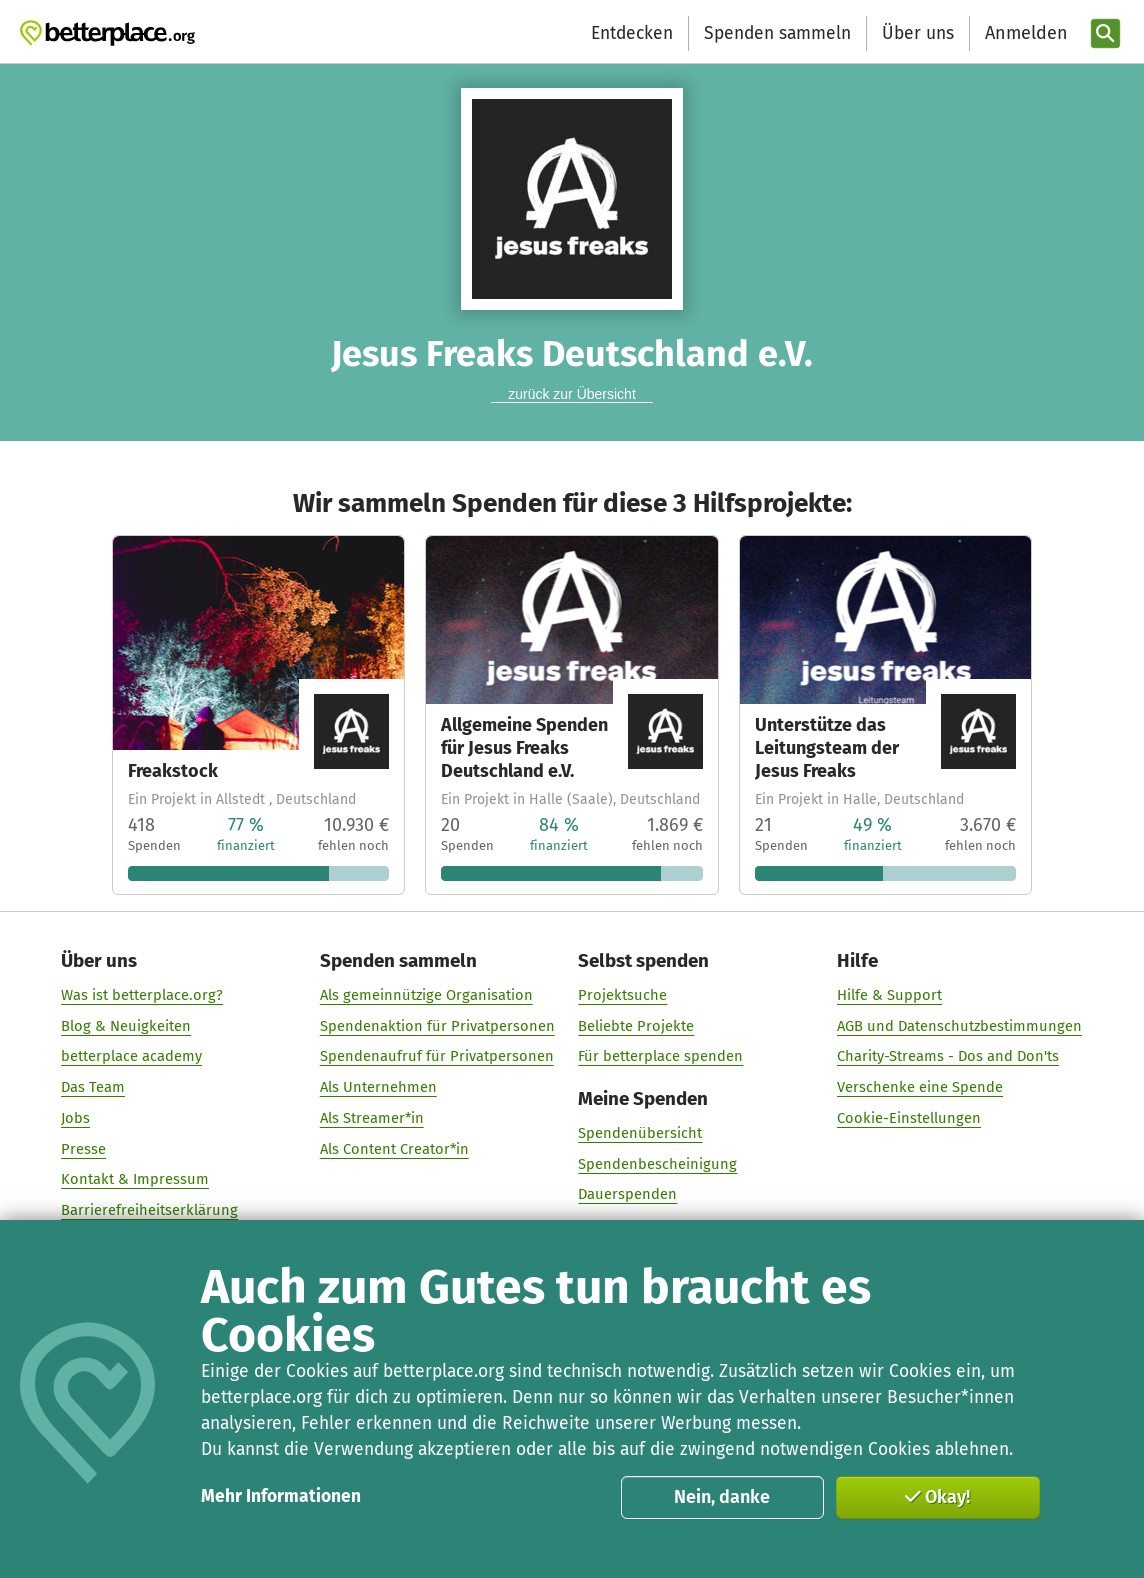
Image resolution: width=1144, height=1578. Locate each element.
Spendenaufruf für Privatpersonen (437, 1057)
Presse (84, 1149)
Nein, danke (722, 1497)
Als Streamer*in (372, 1118)
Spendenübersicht (641, 1133)
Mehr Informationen (281, 1496)
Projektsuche (623, 995)
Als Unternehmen (378, 1087)
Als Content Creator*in (394, 1149)
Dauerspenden (628, 1194)
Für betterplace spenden (661, 1057)
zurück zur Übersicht (572, 394)
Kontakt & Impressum (136, 1179)
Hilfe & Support (889, 995)
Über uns (918, 33)
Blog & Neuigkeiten (127, 1026)
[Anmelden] (1024, 33)
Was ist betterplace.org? (143, 995)
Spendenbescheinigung (658, 1164)
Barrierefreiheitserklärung (150, 1210)
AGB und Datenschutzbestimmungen (959, 1026)
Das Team (94, 1087)
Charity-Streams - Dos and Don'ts (948, 1057)
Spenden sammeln (777, 33)
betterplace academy (132, 1057)
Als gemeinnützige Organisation (426, 995)
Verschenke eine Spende (920, 1087)
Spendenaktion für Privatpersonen (437, 1026)
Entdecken (632, 33)
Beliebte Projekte (637, 1026)
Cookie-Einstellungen (909, 1118)
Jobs (76, 1118)
